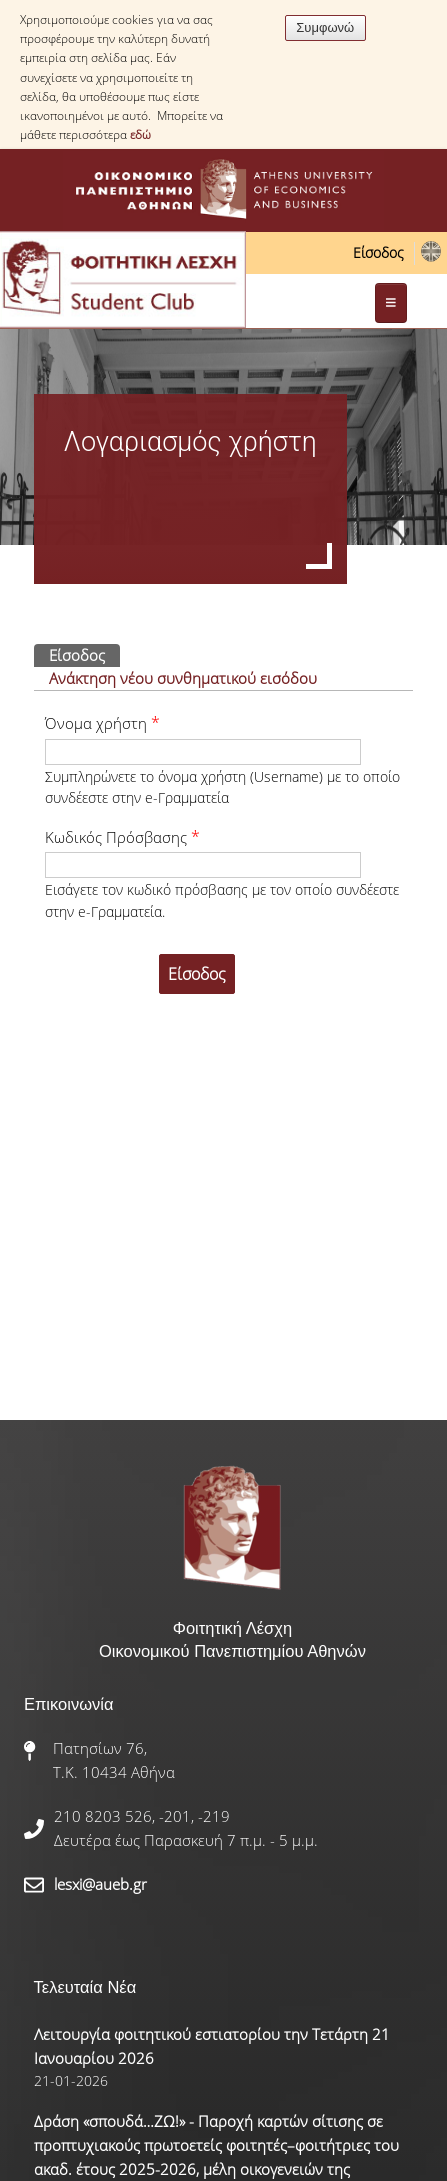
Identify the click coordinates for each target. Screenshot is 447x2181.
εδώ (140, 134)
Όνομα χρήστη (102, 723)
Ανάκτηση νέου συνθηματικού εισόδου (183, 678)
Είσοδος (378, 252)
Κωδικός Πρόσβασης (122, 837)
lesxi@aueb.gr (100, 1884)
